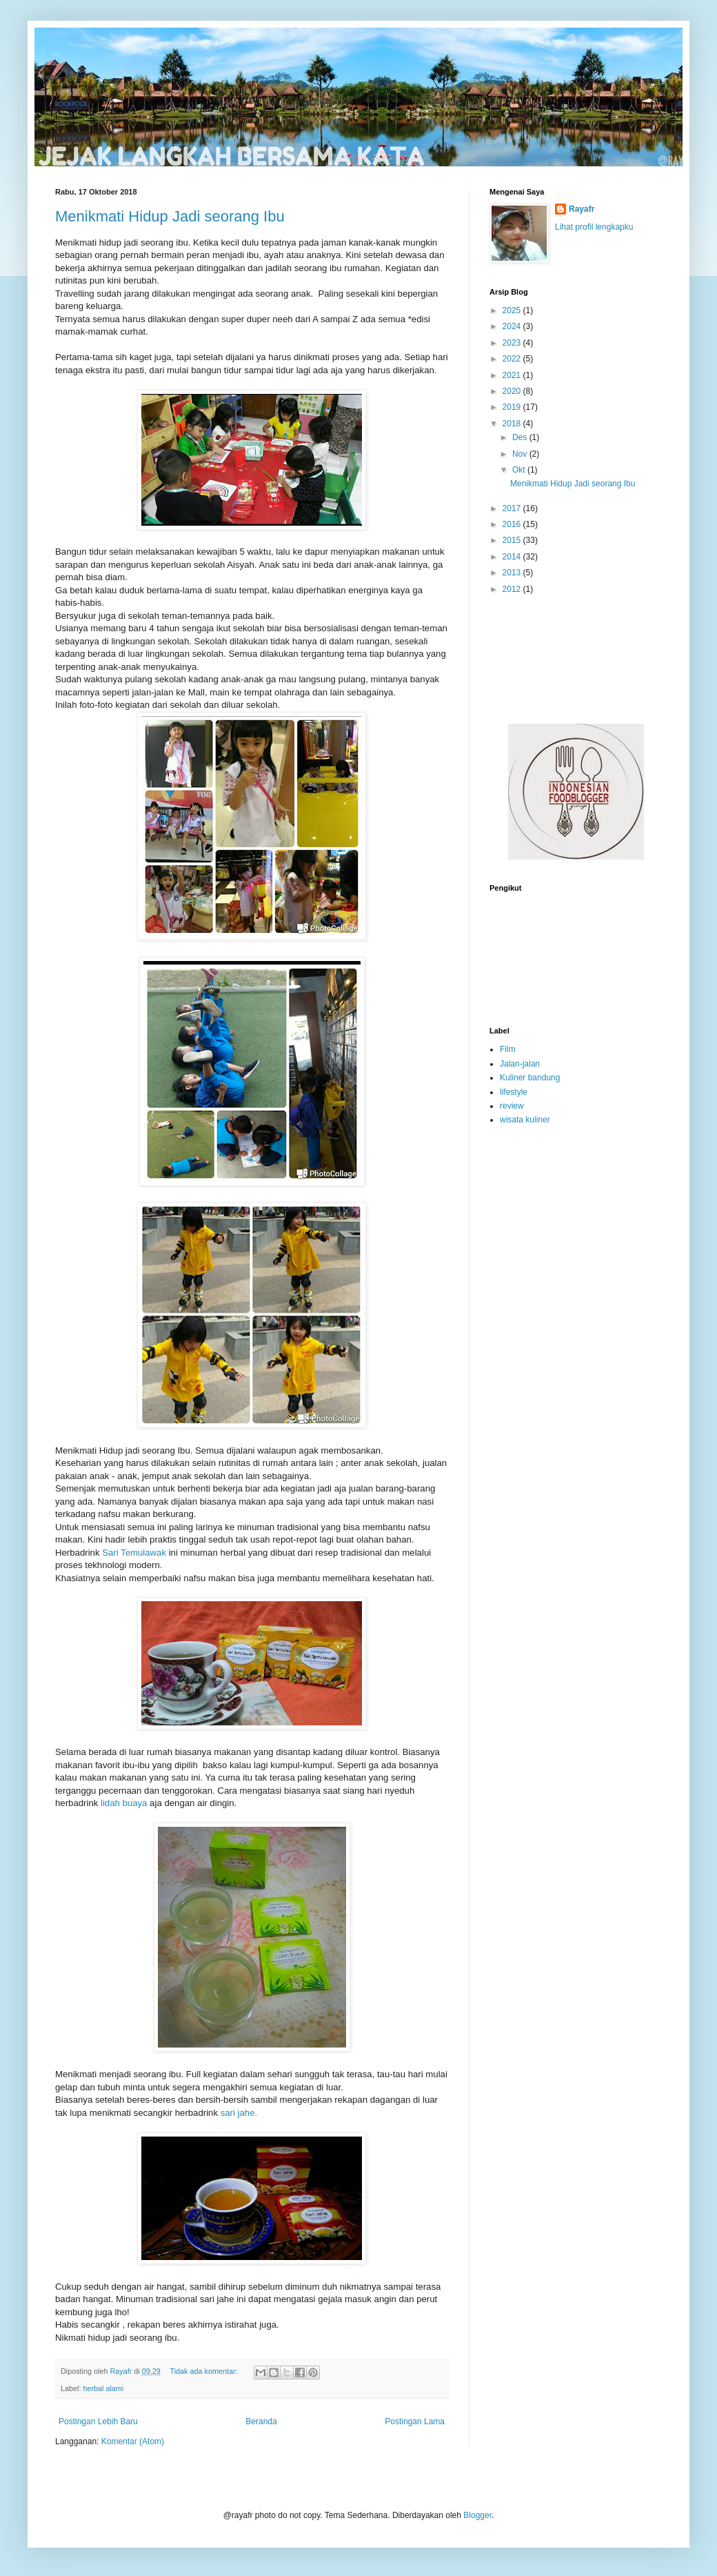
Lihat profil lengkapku (594, 227)
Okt (519, 470)
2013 (513, 572)
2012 (513, 589)
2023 (513, 343)
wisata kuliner (525, 1119)
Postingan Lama (415, 2421)
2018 (513, 423)
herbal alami (103, 2388)
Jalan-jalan (520, 1064)
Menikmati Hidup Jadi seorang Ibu (170, 216)
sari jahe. (239, 2113)
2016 (513, 524)
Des (520, 437)
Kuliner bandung (530, 1077)
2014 (513, 557)
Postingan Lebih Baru (98, 2421)
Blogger (477, 2515)
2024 (513, 326)
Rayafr (581, 209)
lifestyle (513, 1092)
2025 (513, 310)
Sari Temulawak (134, 1552)
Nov (520, 454)
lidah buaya (124, 1803)
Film (508, 1049)
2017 (513, 508)
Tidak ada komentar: (204, 2371)
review (512, 1106)
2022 (513, 359)
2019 (513, 407)
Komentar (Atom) (132, 2441)
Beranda (260, 2421)
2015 (513, 540)
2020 (513, 391)
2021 (513, 375)
